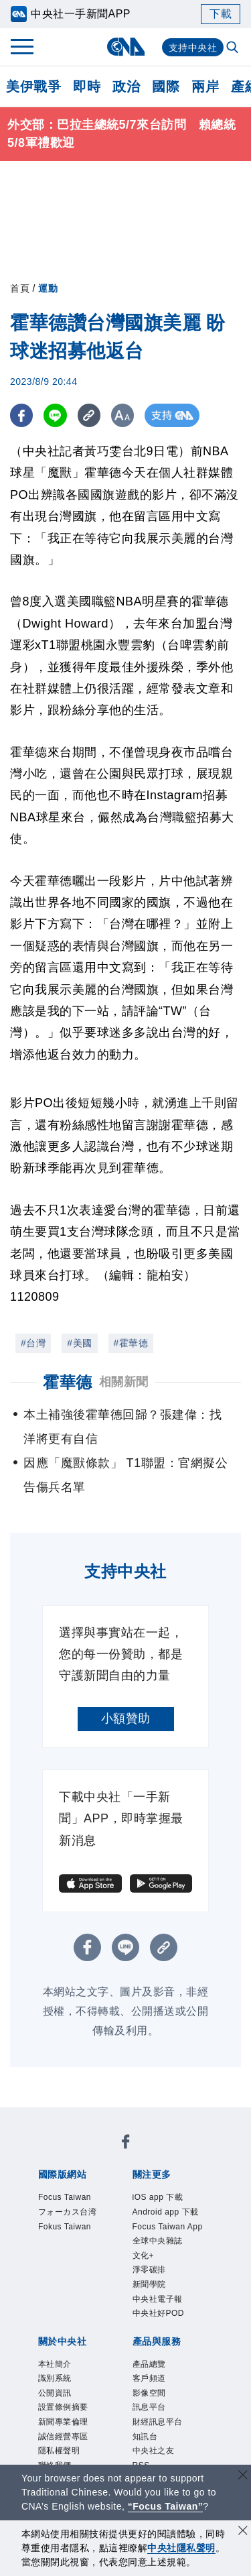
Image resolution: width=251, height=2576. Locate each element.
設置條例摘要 (63, 2407)
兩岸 (205, 86)
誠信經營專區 (63, 2436)
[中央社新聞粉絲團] (126, 2143)
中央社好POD (159, 2313)
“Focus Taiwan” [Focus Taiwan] (165, 2506)
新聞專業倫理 (63, 2421)
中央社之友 (154, 2450)
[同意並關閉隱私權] (243, 2532)
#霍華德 (131, 1343)
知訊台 (145, 2436)
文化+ (144, 2255)
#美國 (79, 1343)
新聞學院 (149, 2284)
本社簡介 (55, 2364)
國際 (165, 86)
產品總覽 (149, 2364)
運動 (48, 288)
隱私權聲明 (59, 2450)
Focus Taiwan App (168, 2226)
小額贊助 (126, 1718)
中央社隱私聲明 (181, 2547)
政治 (126, 86)
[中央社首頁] (125, 46)
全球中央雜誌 (158, 2240)
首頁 (19, 288)
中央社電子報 (158, 2299)
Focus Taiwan (64, 2197)
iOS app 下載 (158, 2197)
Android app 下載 (166, 2212)
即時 (86, 86)
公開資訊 (55, 2393)
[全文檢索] (233, 48)
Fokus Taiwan (64, 2226)
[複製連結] (90, 415)
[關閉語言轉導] (243, 2476)
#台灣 (33, 1343)
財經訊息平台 (158, 2421)
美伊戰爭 (33, 86)
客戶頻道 (149, 2378)
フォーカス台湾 (67, 2212)
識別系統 (55, 2378)
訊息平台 (149, 2407)
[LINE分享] (56, 415)
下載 (221, 13)
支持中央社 (193, 47)
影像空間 (149, 2393)
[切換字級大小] (124, 415)
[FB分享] (21, 415)
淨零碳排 (149, 2269)
